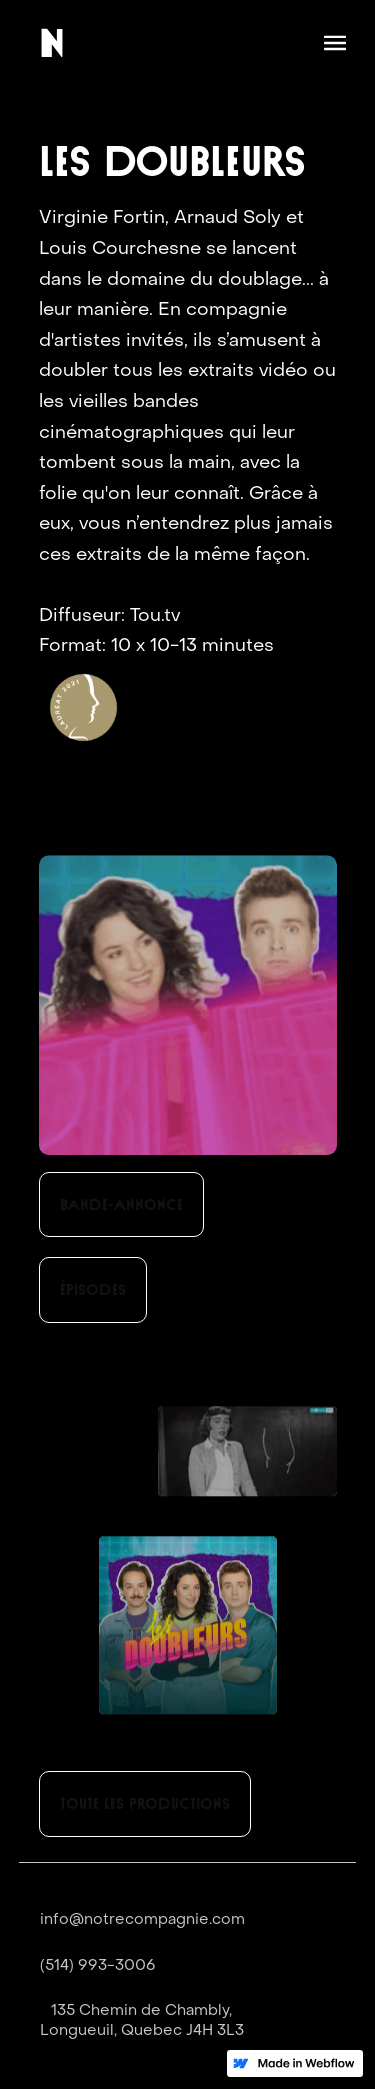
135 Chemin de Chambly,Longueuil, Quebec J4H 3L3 (142, 2021)
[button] (335, 43)
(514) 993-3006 (98, 1966)
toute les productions (145, 1803)
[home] (52, 43)
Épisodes (93, 1289)
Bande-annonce (121, 1204)
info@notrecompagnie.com (142, 1920)
